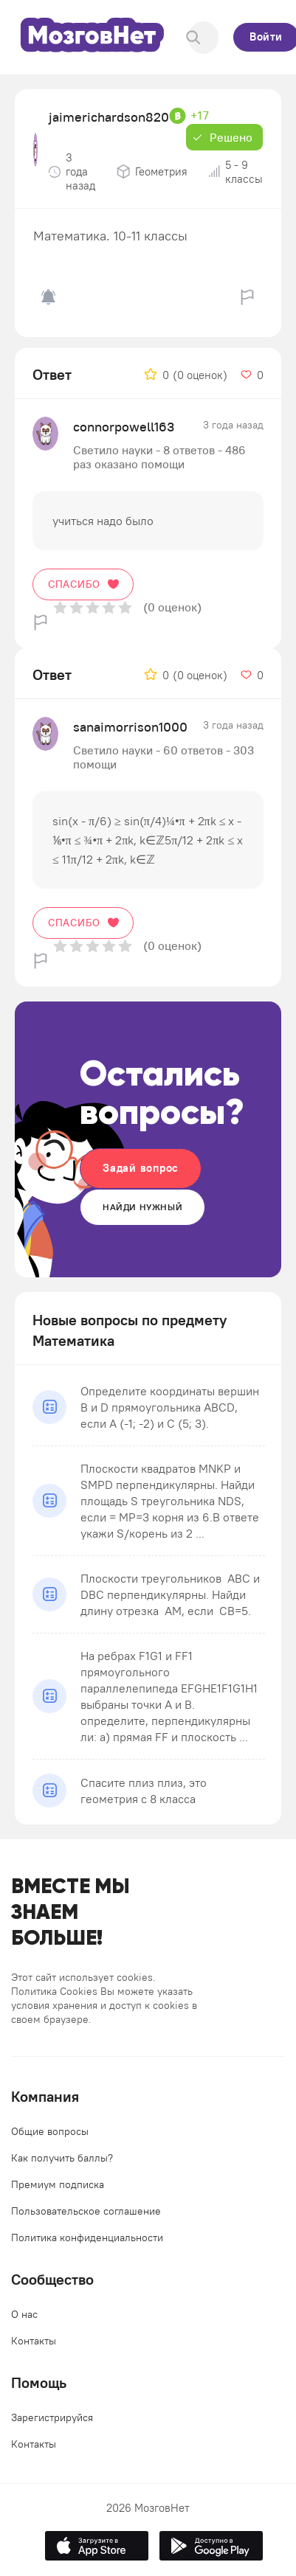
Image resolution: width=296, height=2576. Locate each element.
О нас (24, 2314)
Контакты (33, 2340)
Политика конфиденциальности (87, 2237)
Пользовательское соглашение (86, 2211)
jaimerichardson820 (109, 116)
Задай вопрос (141, 1168)
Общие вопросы (50, 2131)
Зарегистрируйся (52, 2417)
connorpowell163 (123, 426)
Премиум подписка (57, 2184)
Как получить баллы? (62, 2157)
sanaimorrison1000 (130, 726)
